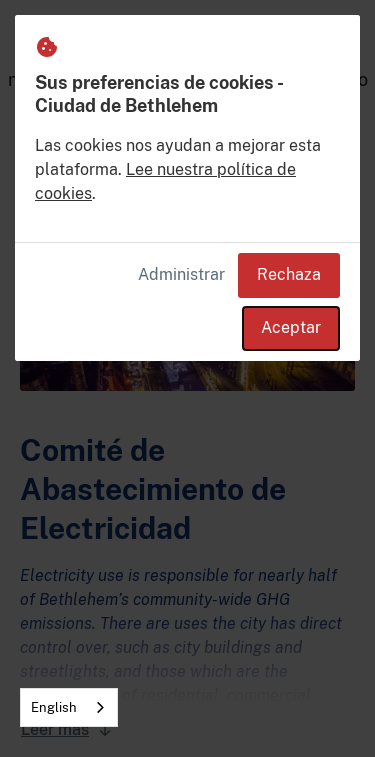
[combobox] (69, 707)
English (54, 707)
